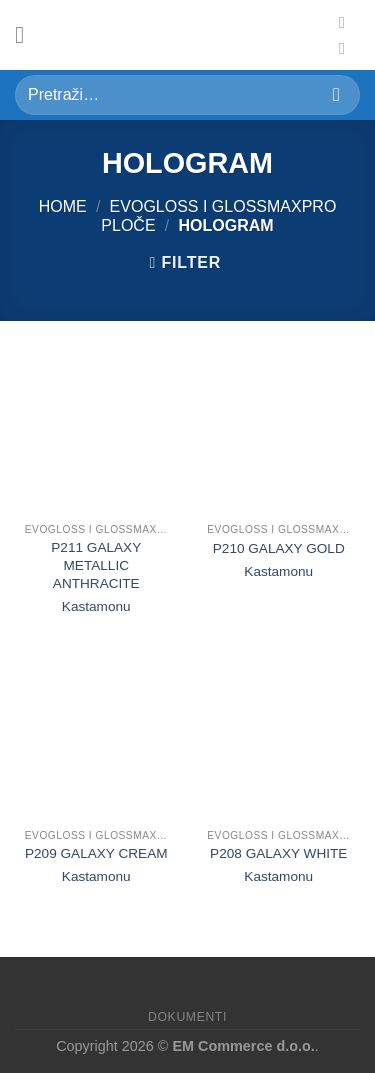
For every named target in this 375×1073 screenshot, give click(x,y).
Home (63, 206)
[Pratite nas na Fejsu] (347, 22)
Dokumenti (187, 1017)
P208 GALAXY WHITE (278, 853)
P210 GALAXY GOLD (279, 548)
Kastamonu (96, 606)
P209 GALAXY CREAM (96, 853)
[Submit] (336, 94)
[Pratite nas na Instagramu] (347, 48)
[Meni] (27, 34)
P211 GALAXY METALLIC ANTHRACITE (96, 565)
